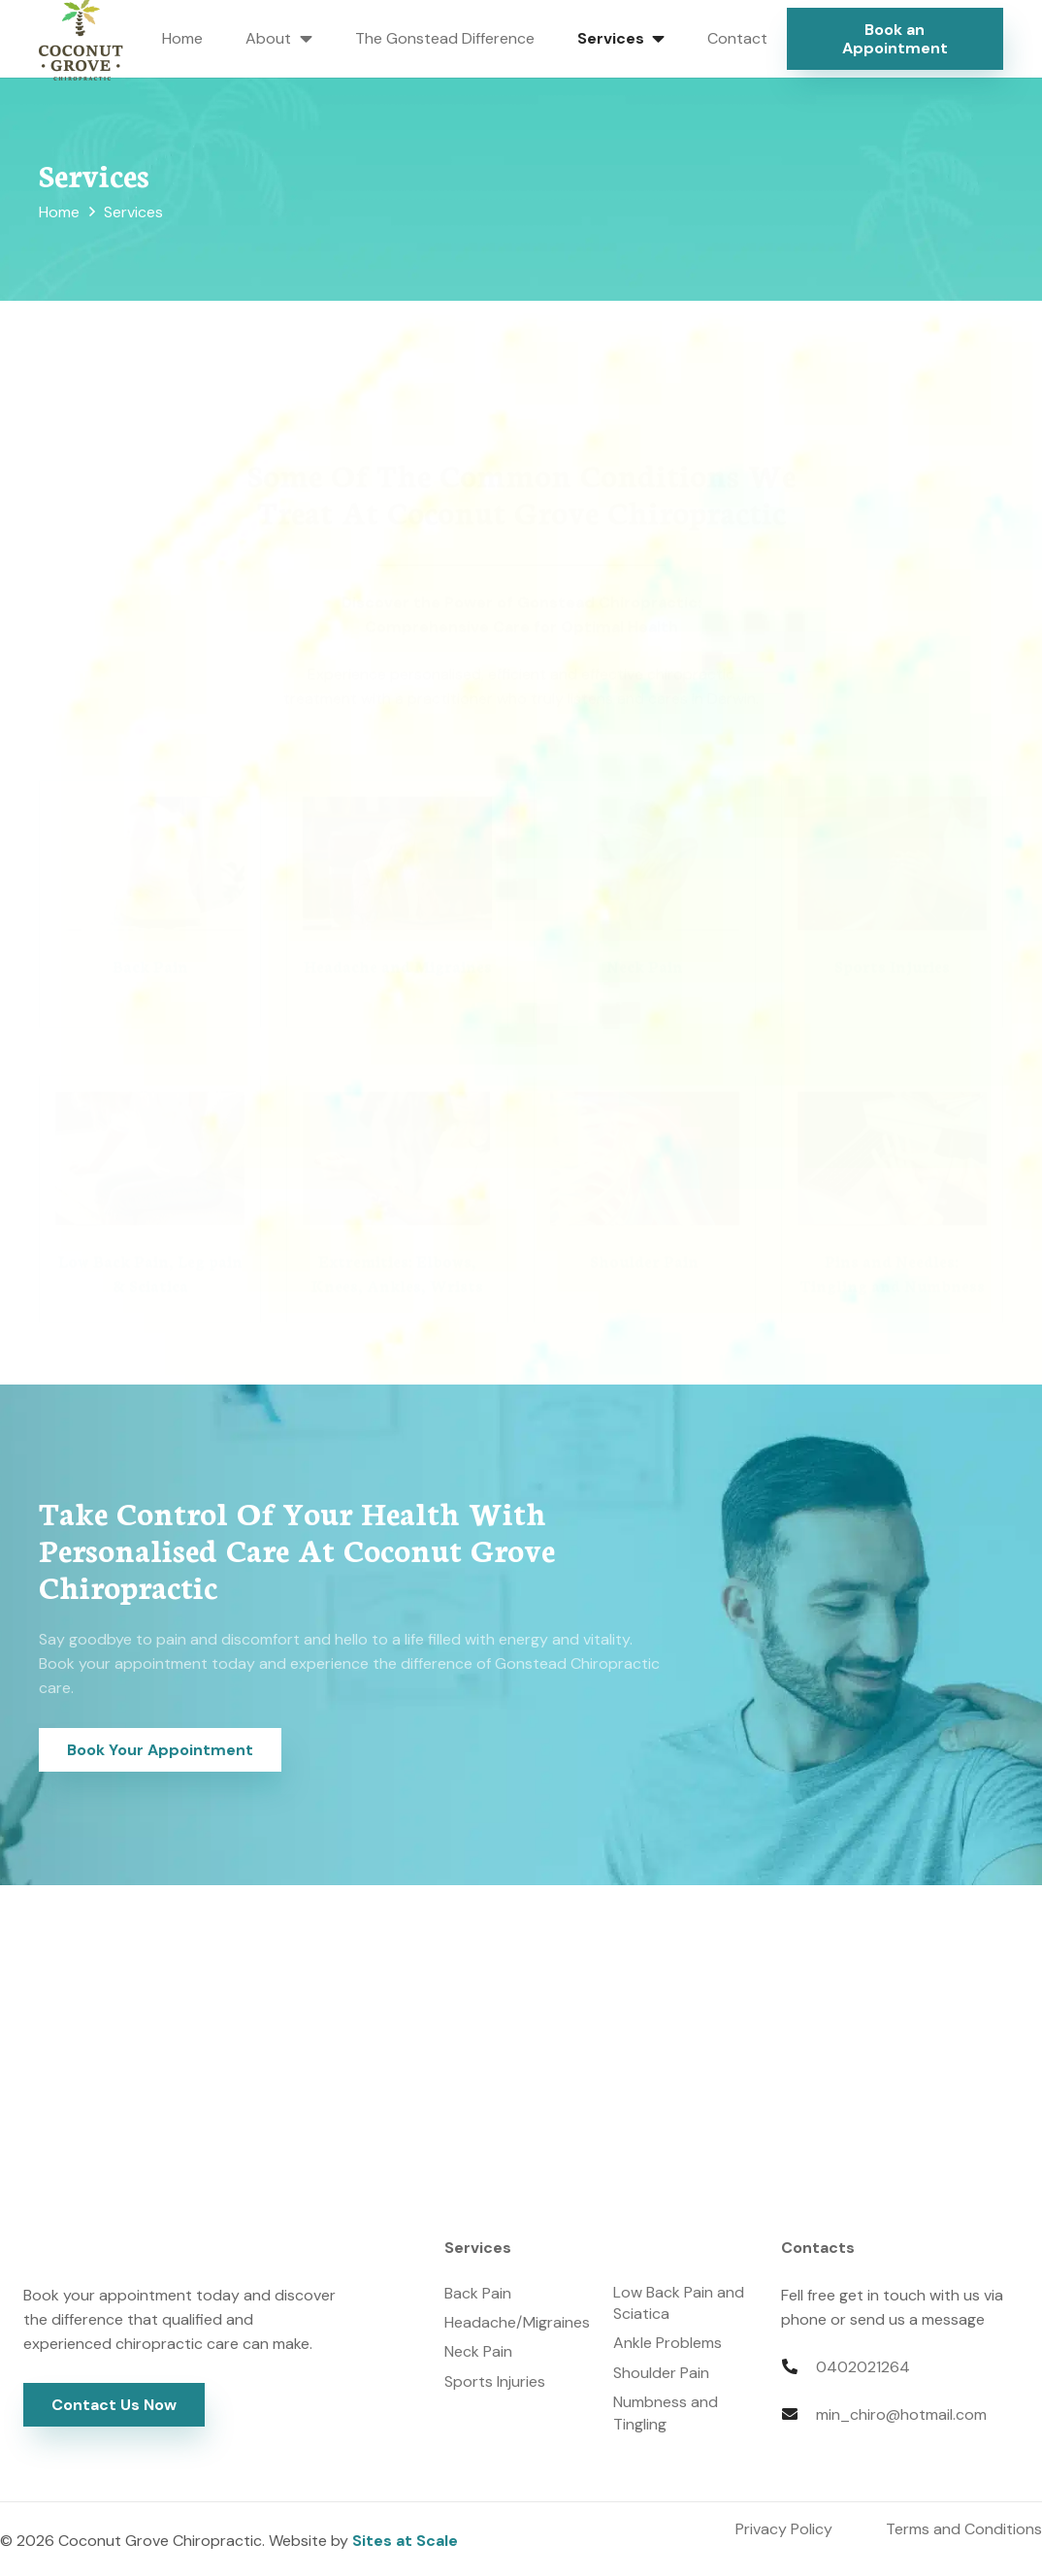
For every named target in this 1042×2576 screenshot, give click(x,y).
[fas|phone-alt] (798, 2367)
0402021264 (863, 2367)
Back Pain (477, 2293)
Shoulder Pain (661, 2373)
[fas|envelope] (798, 2414)
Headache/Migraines (517, 2322)
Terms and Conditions (964, 2529)
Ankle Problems (667, 2342)
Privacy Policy (783, 2529)
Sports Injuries (494, 2381)
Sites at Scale (405, 2540)
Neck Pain (478, 2351)
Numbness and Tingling (665, 2412)
